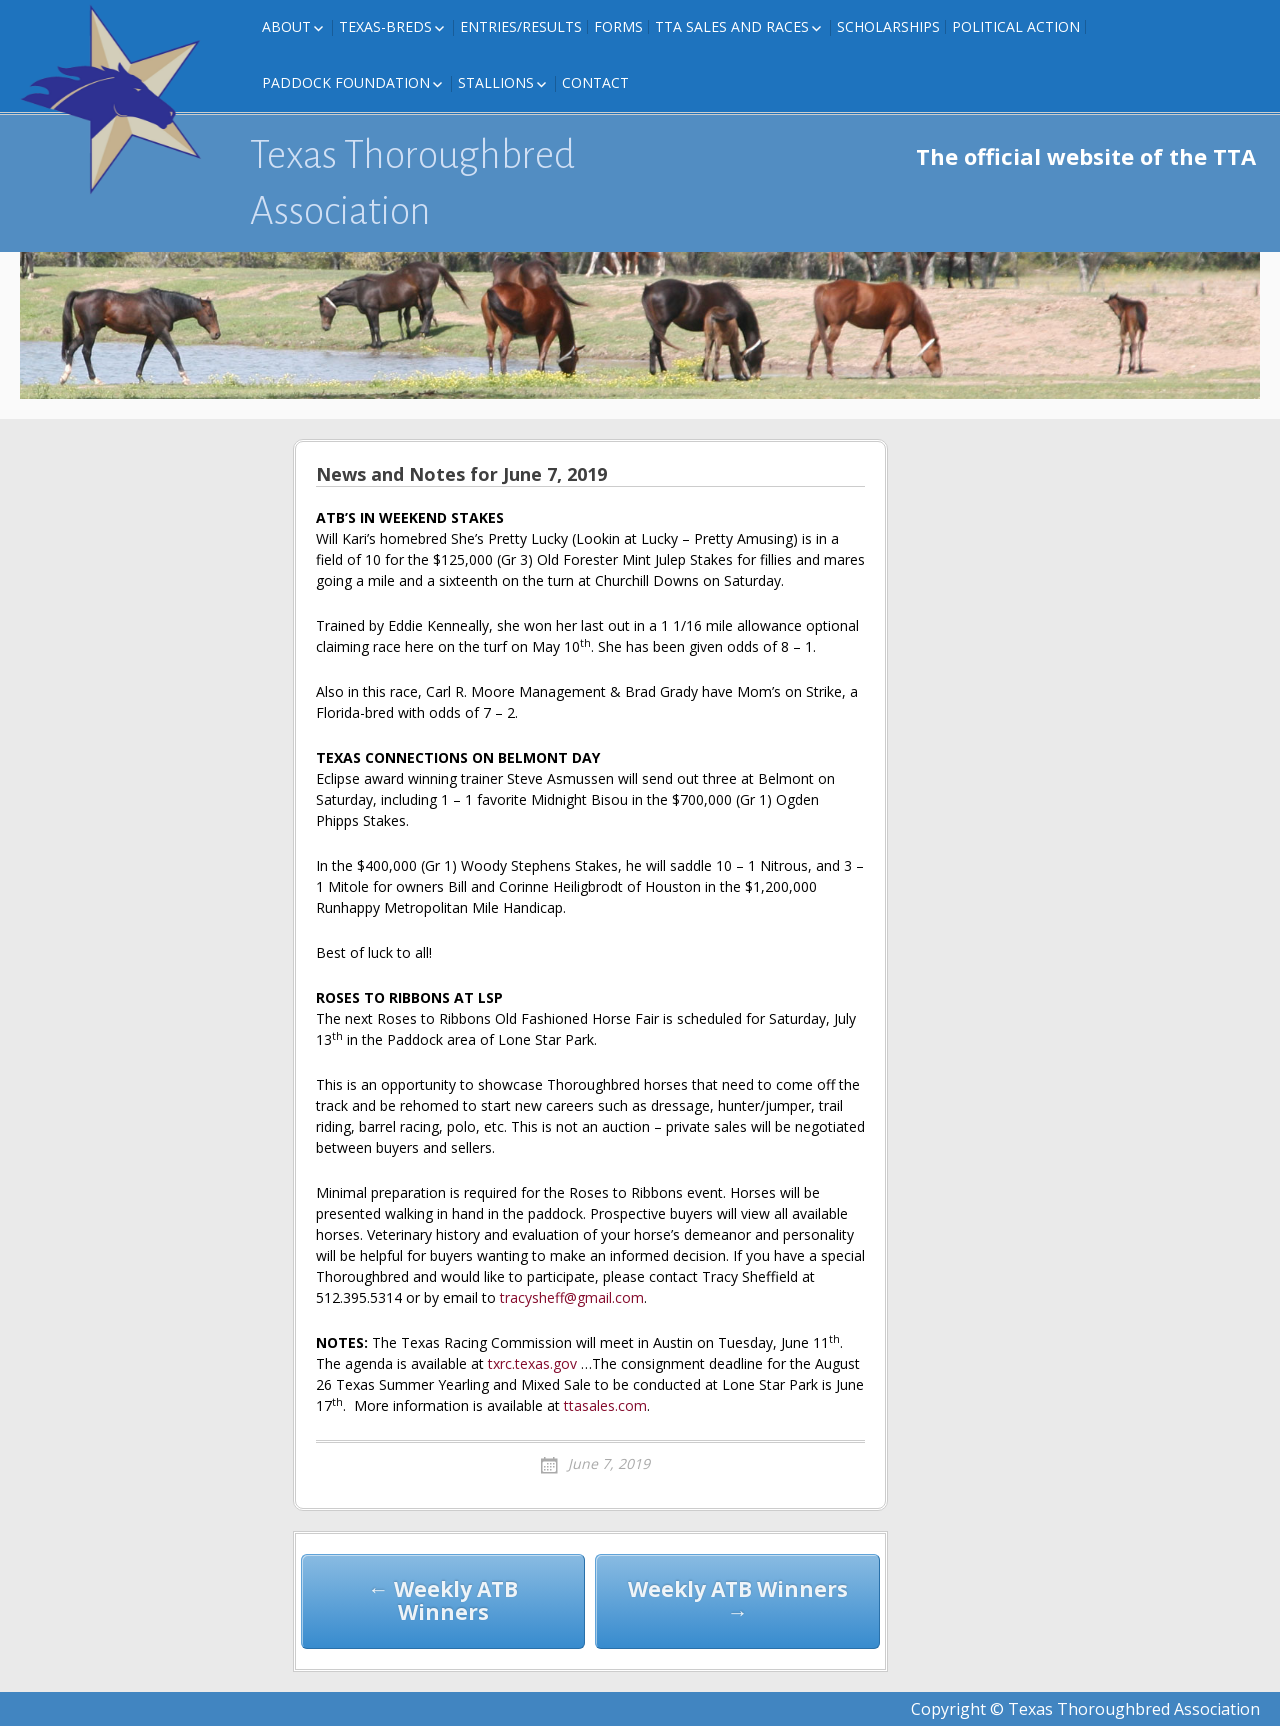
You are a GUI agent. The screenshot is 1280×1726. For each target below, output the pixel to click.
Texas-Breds (385, 26)
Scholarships (888, 26)
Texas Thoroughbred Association (412, 183)
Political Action (1016, 26)
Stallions (496, 82)
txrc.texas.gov (532, 1363)
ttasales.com (605, 1405)
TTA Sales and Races (732, 26)
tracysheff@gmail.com (572, 1297)
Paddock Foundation (346, 82)
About (286, 26)
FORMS (618, 26)
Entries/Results (521, 26)
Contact (595, 82)
